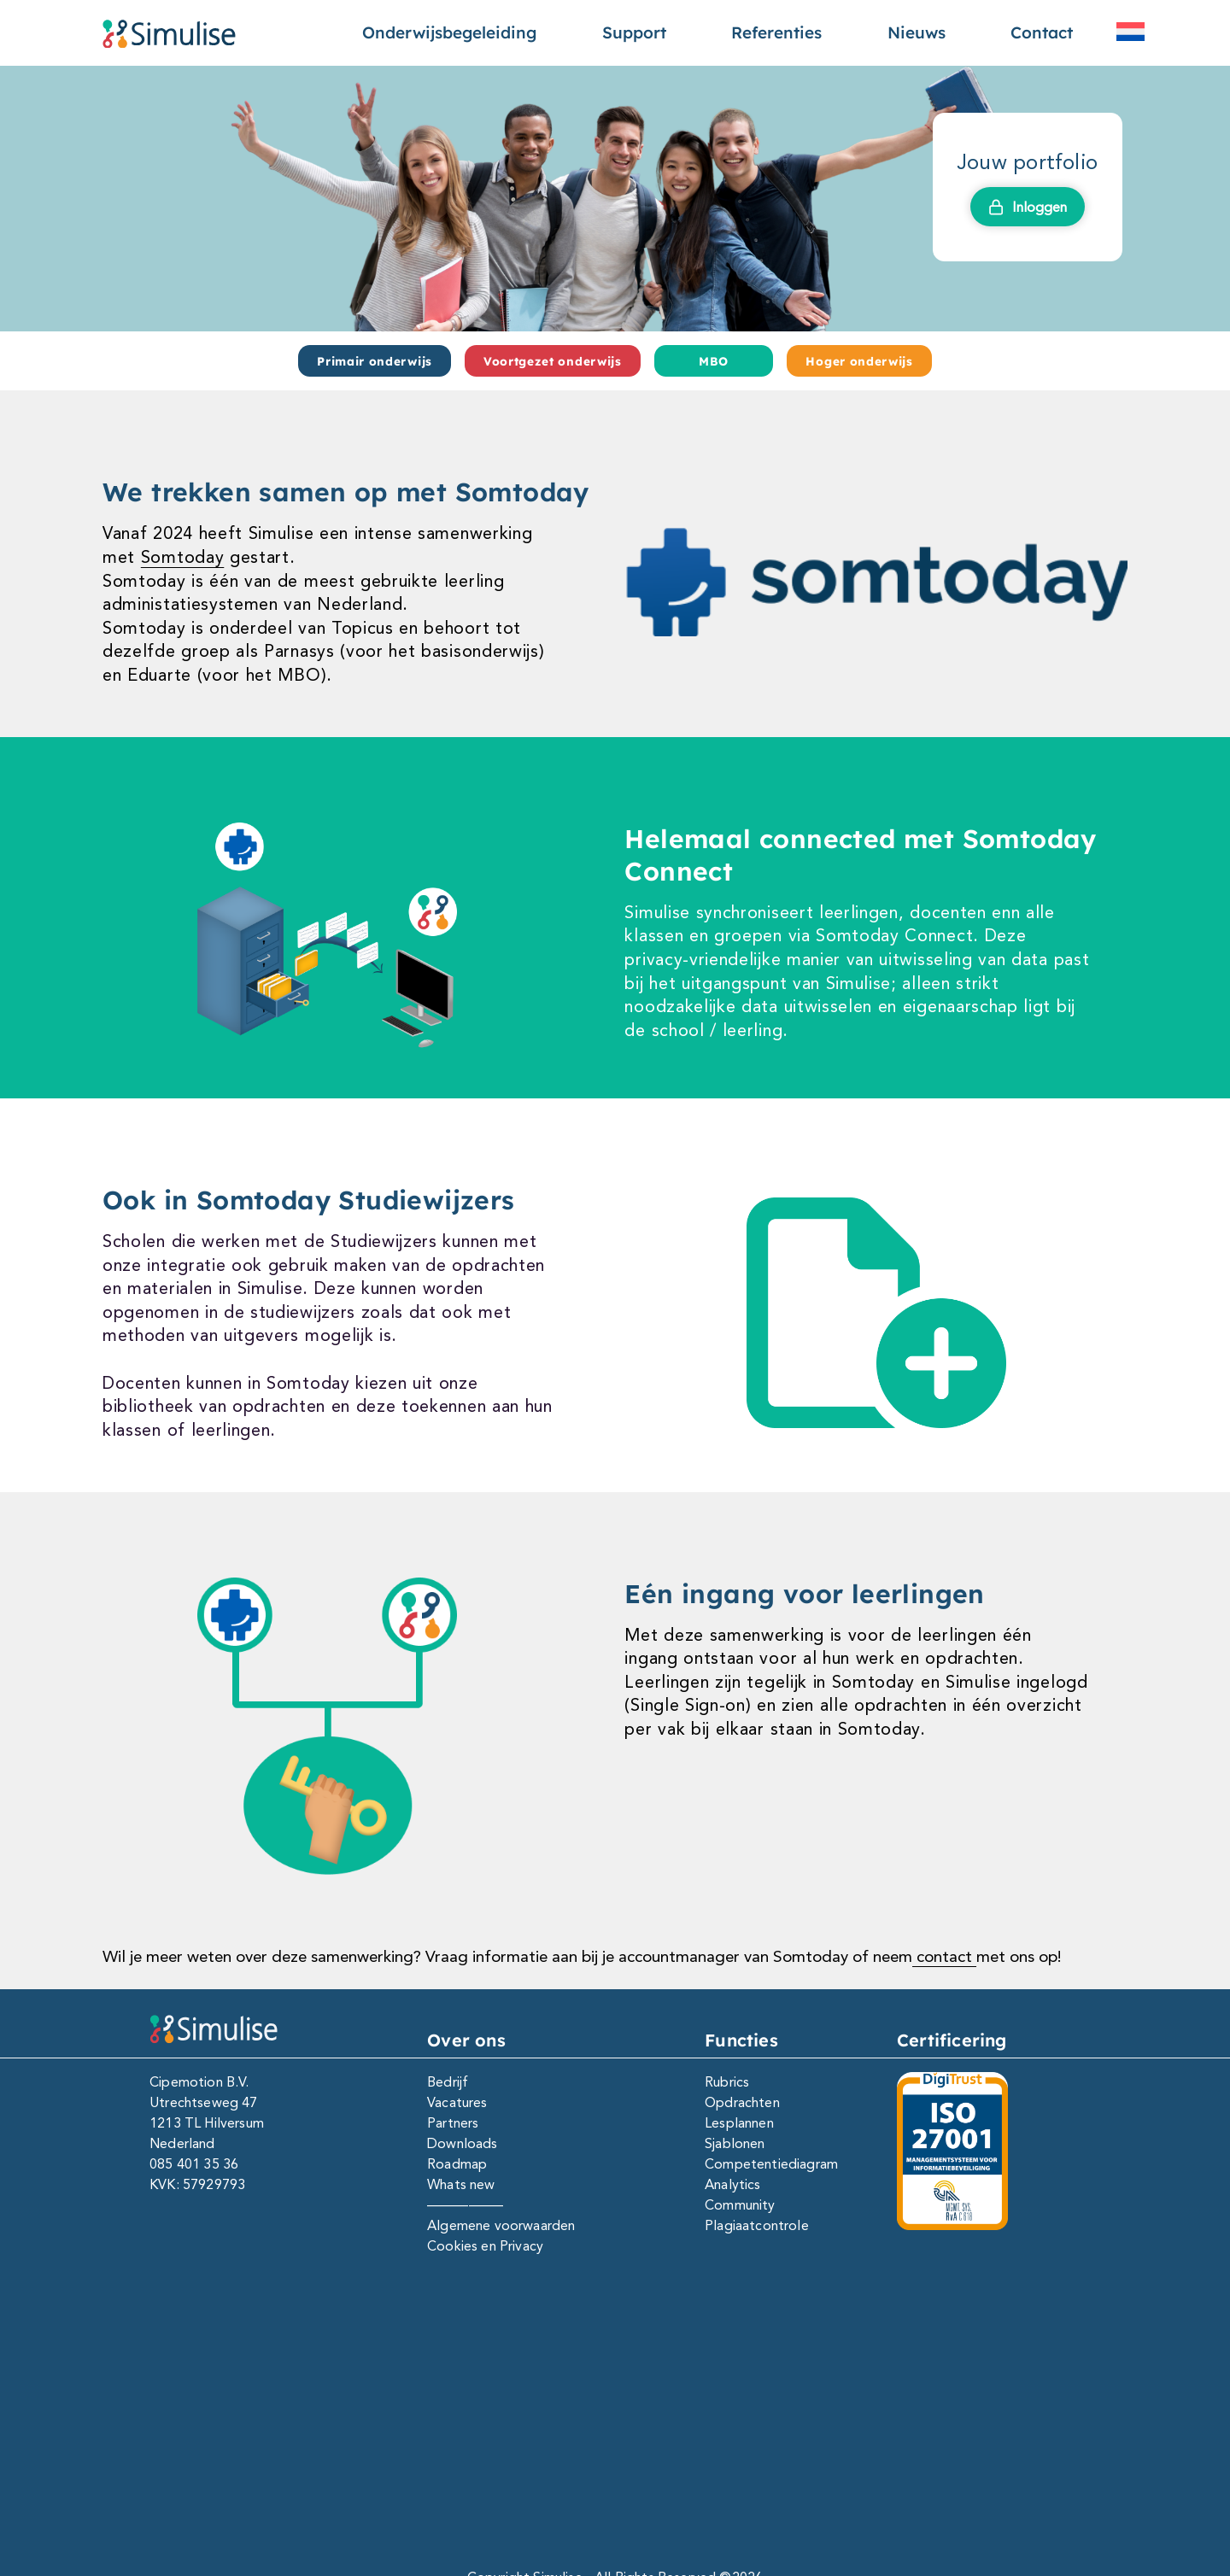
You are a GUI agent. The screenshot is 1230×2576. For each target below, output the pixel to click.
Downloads (462, 2143)
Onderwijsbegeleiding (449, 32)
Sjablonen (734, 2143)
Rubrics (727, 2082)
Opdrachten (742, 2102)
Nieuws (916, 32)
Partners (452, 2123)
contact (944, 1956)
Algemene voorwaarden (501, 2225)
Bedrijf (447, 2082)
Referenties (776, 32)
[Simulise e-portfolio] (169, 33)
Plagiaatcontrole (757, 2225)
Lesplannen (739, 2123)
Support (634, 32)
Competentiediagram (771, 2164)
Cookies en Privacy (485, 2246)
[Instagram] (640, 2431)
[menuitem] (1130, 31)
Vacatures (457, 2102)
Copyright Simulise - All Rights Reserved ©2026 (615, 2491)
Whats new (461, 2184)
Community (740, 2205)
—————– (465, 2205)
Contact (1041, 32)
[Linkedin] (539, 2431)
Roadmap (457, 2164)
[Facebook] (590, 2431)
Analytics (732, 2184)
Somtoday (183, 557)
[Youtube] (690, 2431)
